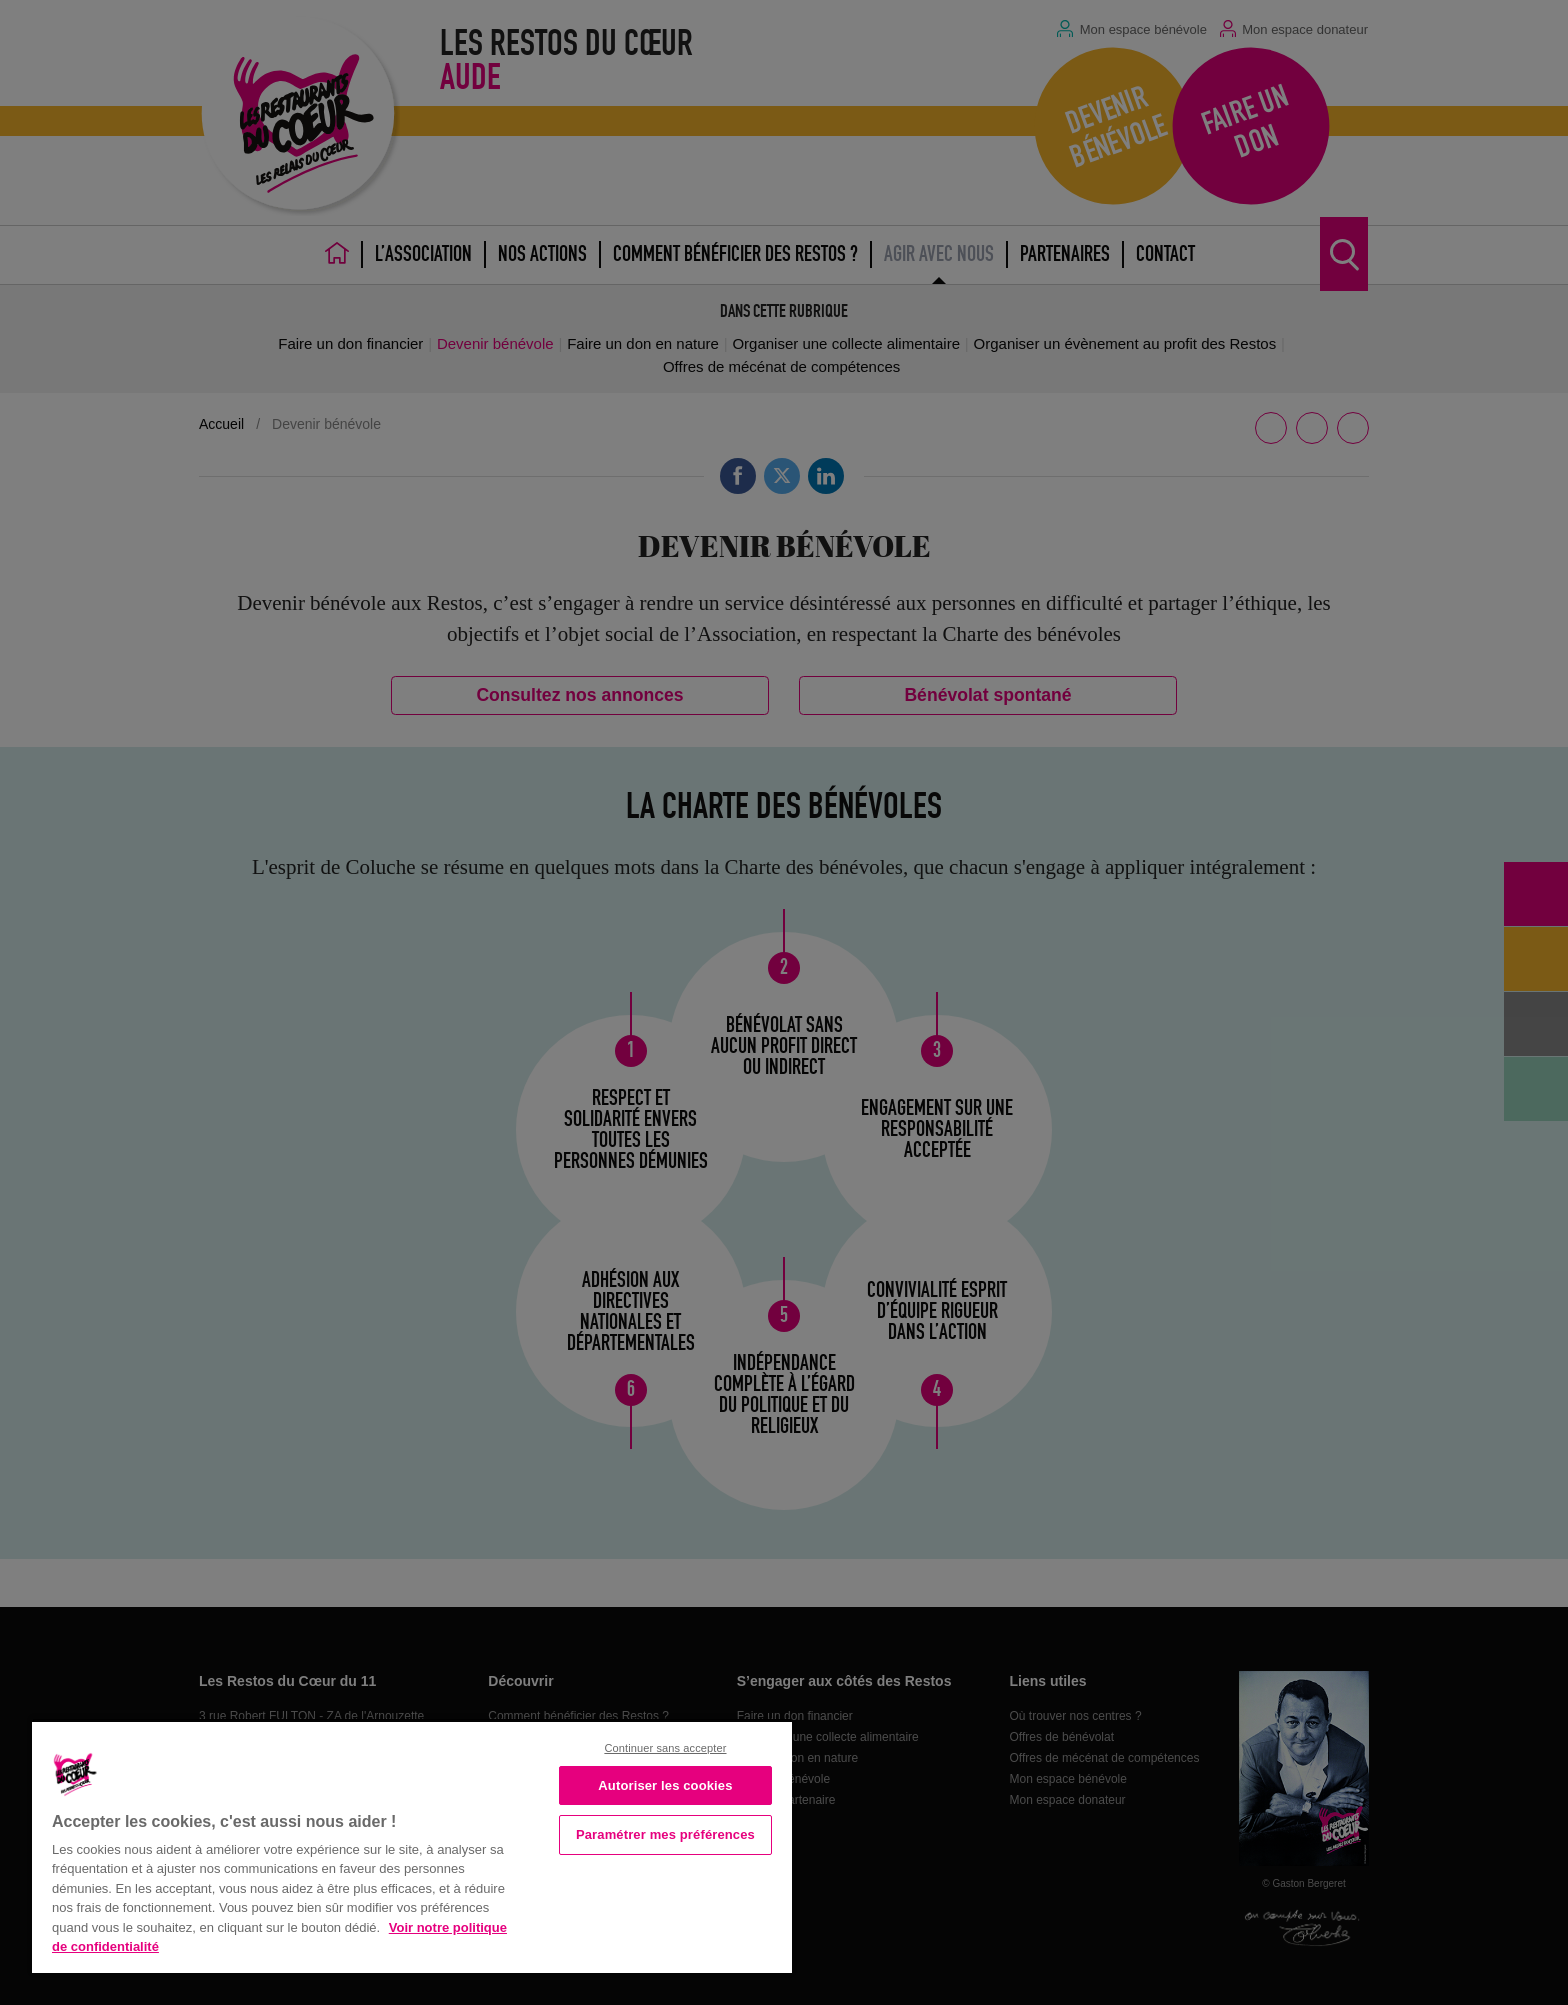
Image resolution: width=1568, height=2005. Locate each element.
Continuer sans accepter (665, 1748)
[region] (412, 1845)
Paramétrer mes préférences (665, 1834)
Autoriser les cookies (665, 1785)
